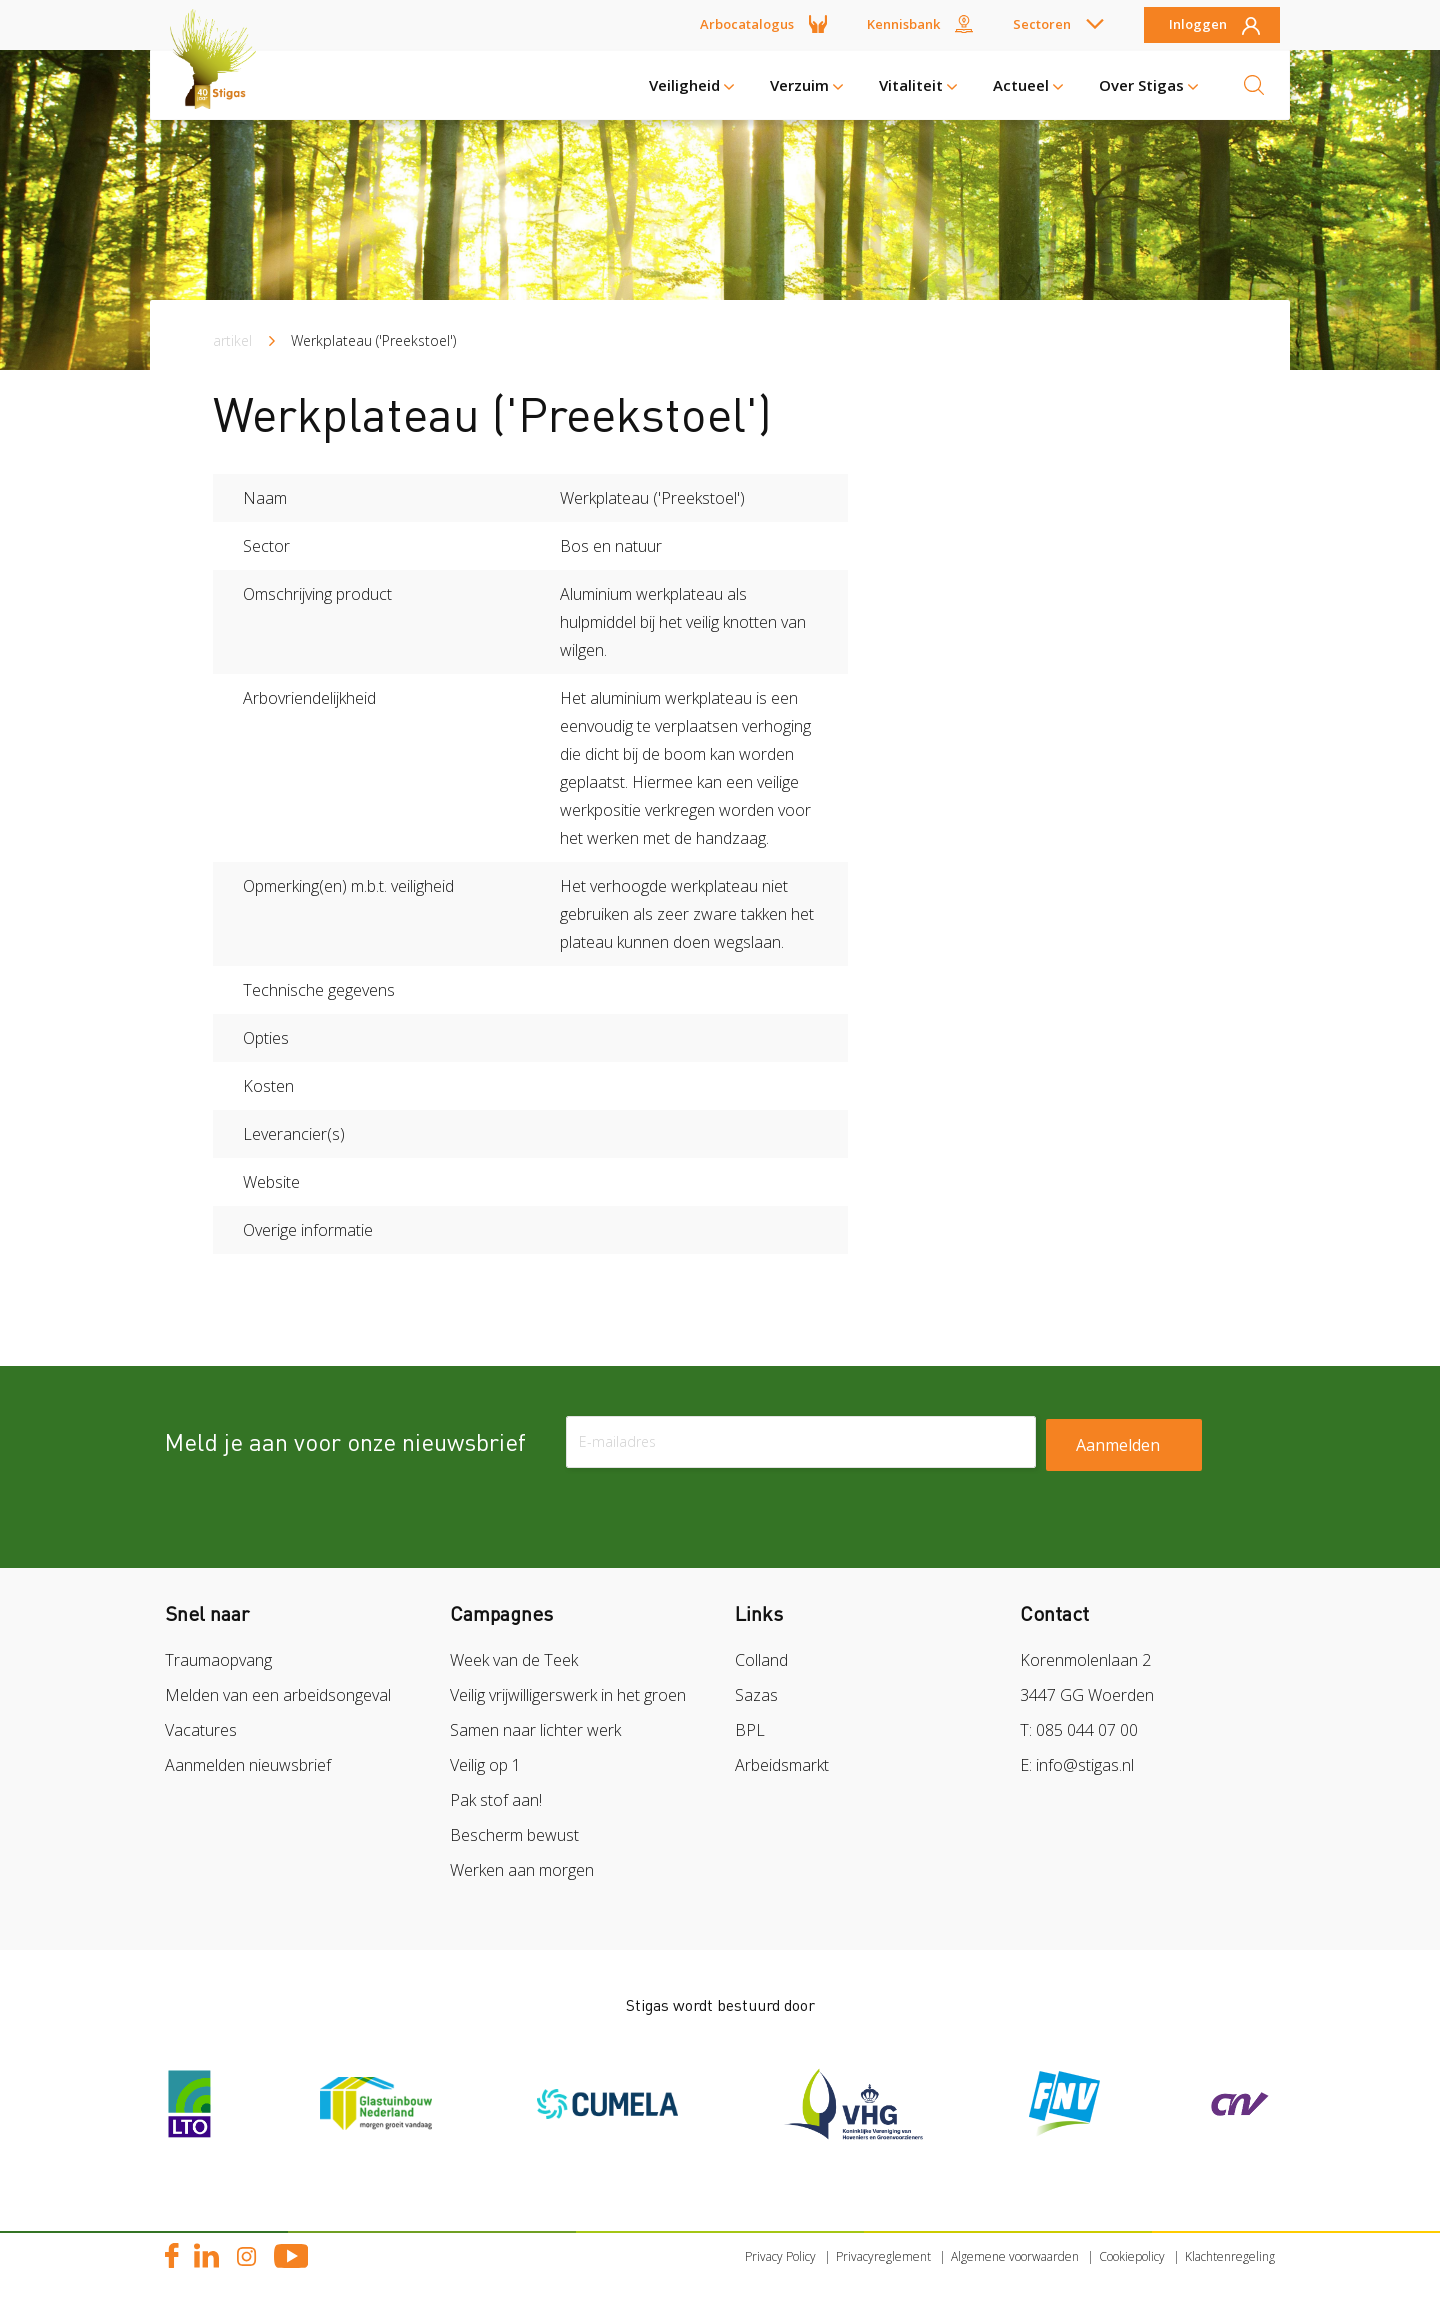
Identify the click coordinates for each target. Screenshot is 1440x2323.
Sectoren (1042, 24)
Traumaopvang (218, 1660)
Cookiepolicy (1132, 2256)
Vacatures (201, 1730)
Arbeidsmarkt (782, 1765)
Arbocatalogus (747, 24)
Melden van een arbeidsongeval (278, 1695)
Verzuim (799, 85)
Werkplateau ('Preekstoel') (373, 340)
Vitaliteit (911, 85)
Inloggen (1198, 25)
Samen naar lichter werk (535, 1730)
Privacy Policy (780, 2256)
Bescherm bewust (514, 1835)
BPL (750, 1730)
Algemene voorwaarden (1015, 2256)
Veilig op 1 (485, 1765)
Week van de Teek (514, 1660)
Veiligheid (684, 85)
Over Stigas (1141, 85)
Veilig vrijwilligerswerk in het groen (568, 1695)
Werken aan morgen (522, 1870)
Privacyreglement (883, 2256)
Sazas (756, 1695)
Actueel (1021, 85)
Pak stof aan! (496, 1800)
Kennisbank (903, 24)
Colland (761, 1660)
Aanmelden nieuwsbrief (248, 1765)
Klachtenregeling (1230, 2256)
